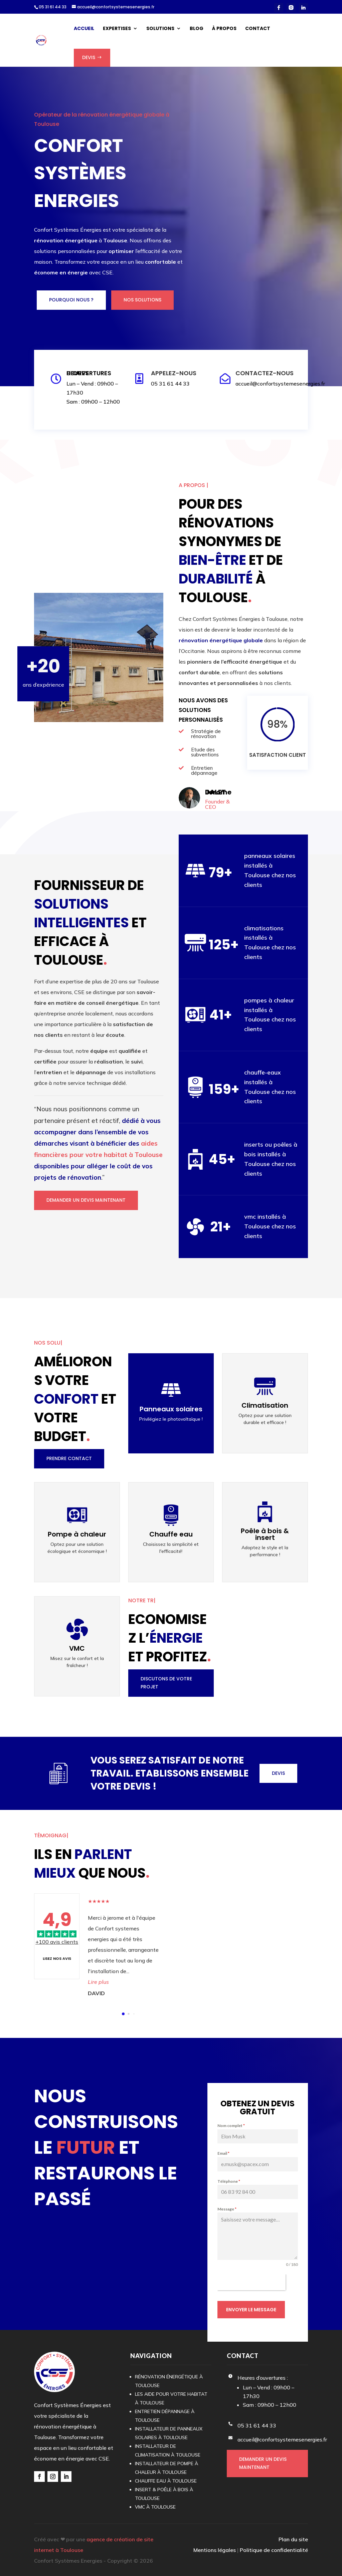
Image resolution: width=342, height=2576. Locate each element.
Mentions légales (214, 2550)
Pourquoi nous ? (71, 299)
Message (226, 2208)
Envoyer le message (251, 2310)
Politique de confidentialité (274, 2550)
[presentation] (251, 2283)
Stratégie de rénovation (206, 733)
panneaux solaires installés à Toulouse (269, 865)
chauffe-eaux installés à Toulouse (262, 1082)
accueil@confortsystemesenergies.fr (280, 383)
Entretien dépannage (204, 770)
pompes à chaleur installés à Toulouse (269, 1009)
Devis (278, 1773)
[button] (123, 2014)
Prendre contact (69, 1458)
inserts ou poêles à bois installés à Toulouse (270, 1154)
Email (223, 2153)
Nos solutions (142, 299)
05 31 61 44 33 (52, 7)
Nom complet (231, 2125)
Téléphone (228, 2181)
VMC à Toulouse (155, 2507)
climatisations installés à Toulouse (264, 937)
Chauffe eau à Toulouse (166, 2481)
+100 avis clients (56, 1941)
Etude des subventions (205, 752)
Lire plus (98, 1981)
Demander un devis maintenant (86, 1200)
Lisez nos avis (57, 1958)
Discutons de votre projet (166, 1682)
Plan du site (293, 2539)
